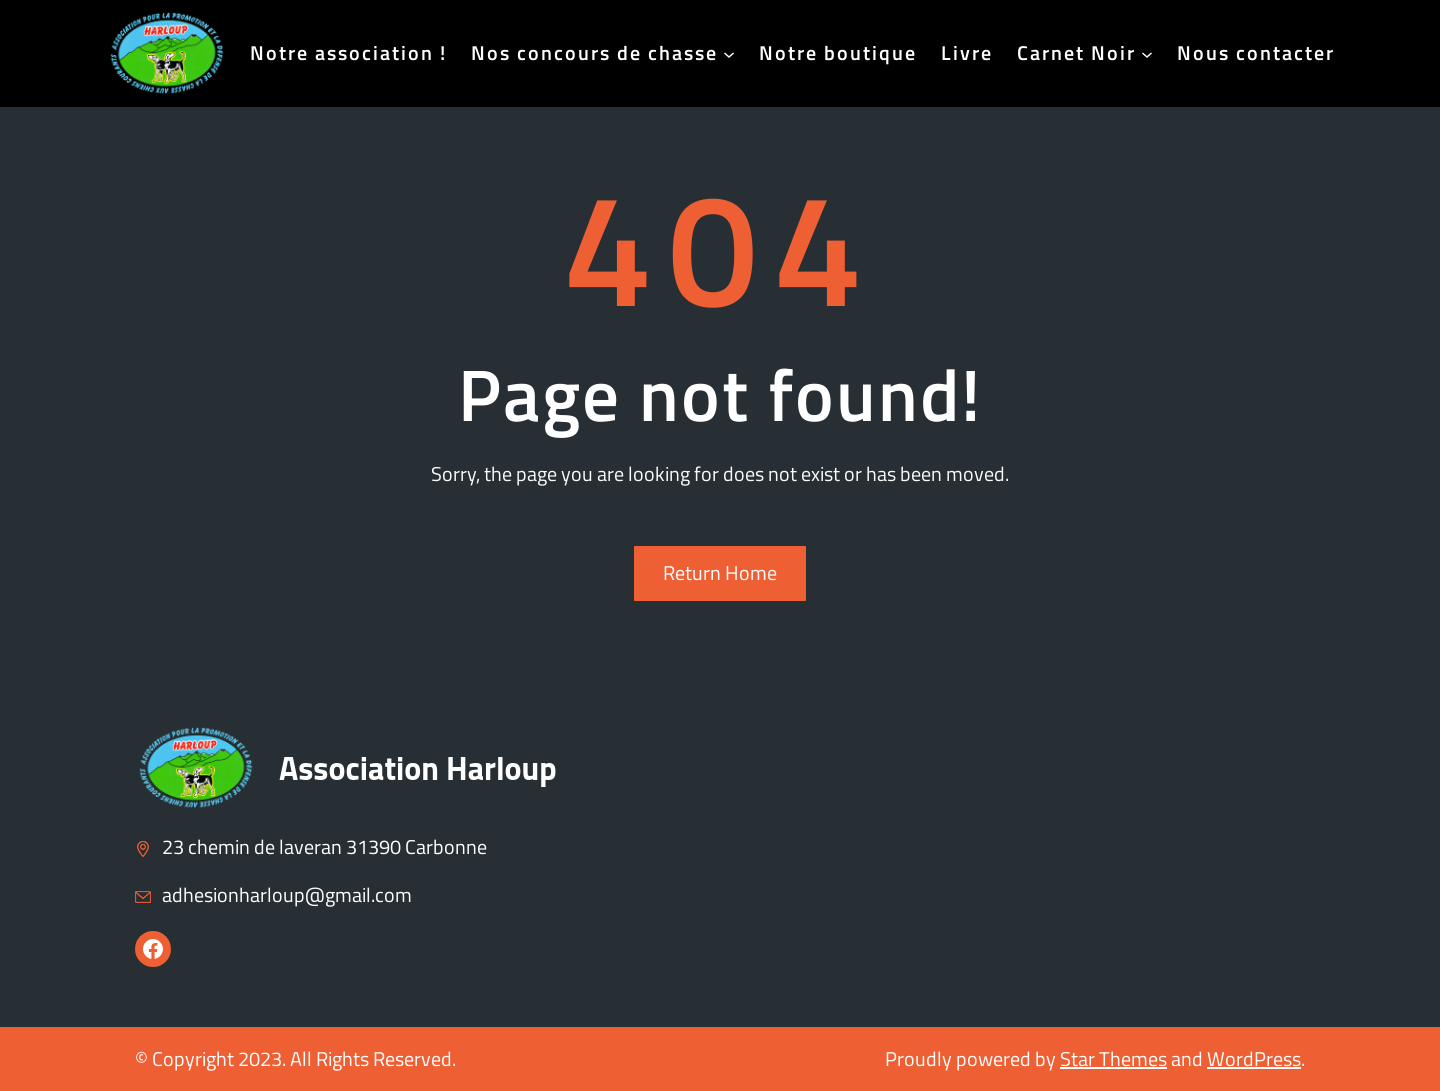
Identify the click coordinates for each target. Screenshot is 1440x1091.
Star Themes (1113, 1058)
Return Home (720, 572)
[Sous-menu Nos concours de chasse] (729, 53)
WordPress (1254, 1058)
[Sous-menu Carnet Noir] (1147, 53)
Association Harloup (418, 768)
